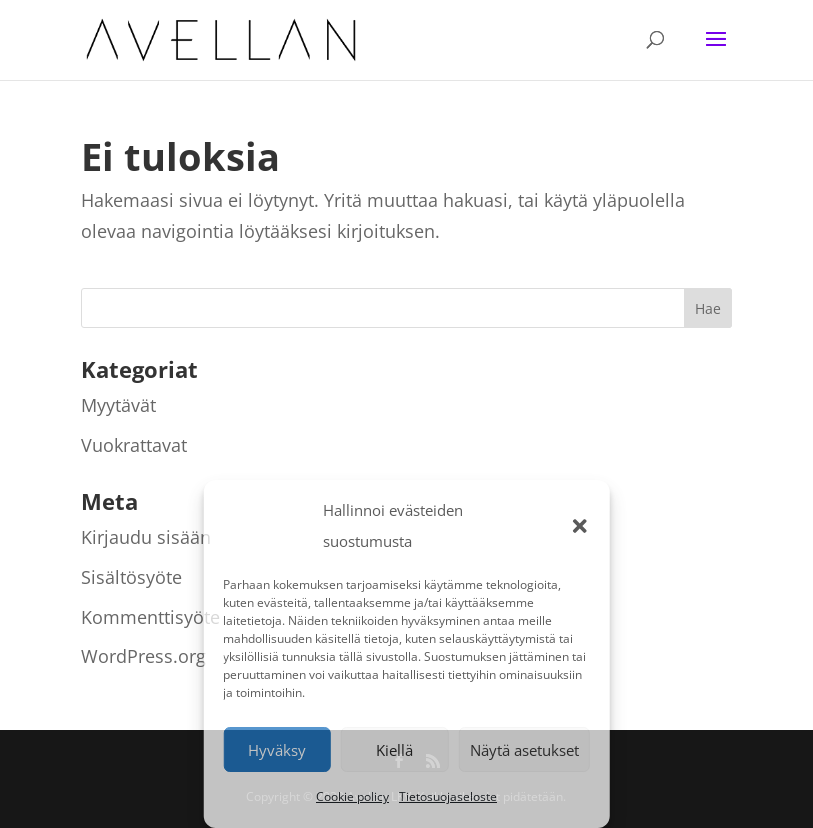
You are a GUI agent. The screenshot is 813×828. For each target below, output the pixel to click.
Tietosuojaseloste (448, 796)
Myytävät (118, 405)
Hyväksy (277, 750)
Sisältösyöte (131, 577)
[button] (580, 526)
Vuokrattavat (134, 445)
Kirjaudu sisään (146, 537)
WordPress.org (143, 656)
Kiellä (394, 750)
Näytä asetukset (524, 750)
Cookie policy (352, 796)
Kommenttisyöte (150, 617)
